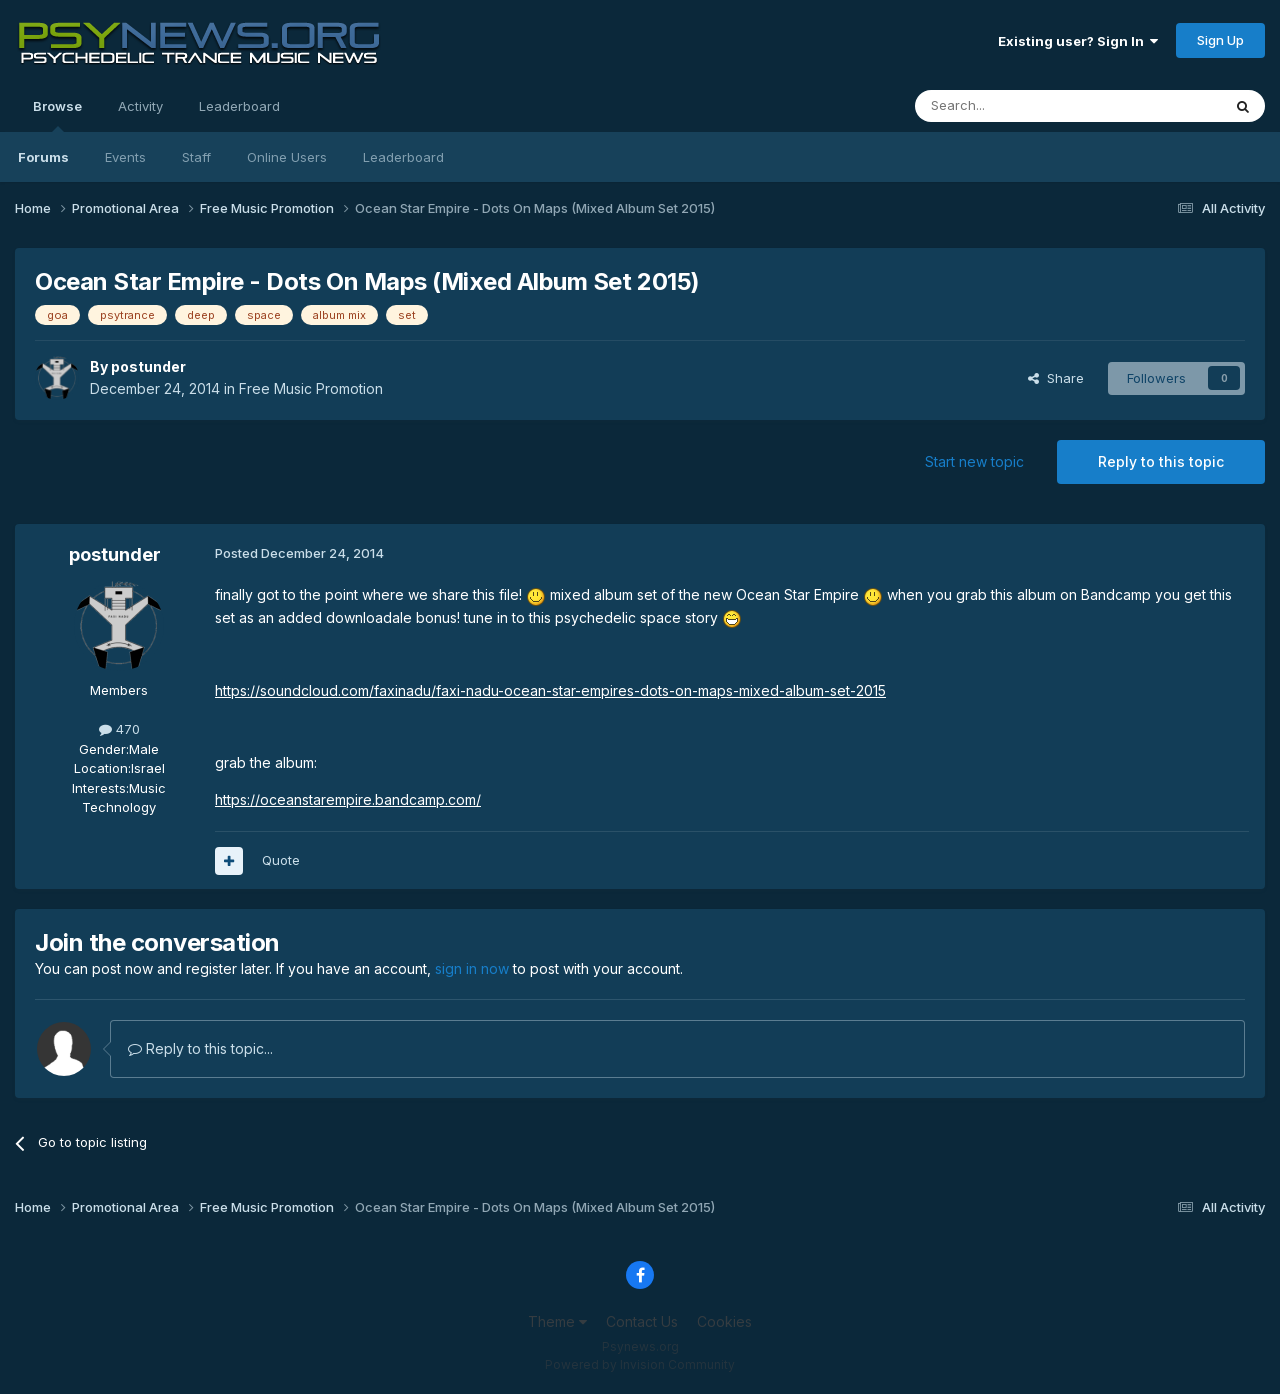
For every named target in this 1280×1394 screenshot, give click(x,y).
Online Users (287, 157)
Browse (57, 115)
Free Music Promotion (311, 388)
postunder (148, 366)
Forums (43, 157)
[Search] (1017, 106)
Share (1056, 378)
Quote (281, 860)
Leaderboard (403, 157)
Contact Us (642, 1321)
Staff (196, 157)
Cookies (724, 1321)
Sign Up (1220, 40)
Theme (557, 1321)
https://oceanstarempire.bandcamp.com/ (348, 799)
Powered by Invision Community (640, 1364)
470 (119, 729)
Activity (140, 106)
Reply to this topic (1161, 461)
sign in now (472, 968)
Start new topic (974, 461)
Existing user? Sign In (1078, 41)
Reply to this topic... (200, 1048)
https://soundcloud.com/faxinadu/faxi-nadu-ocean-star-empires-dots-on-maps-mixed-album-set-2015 (550, 690)
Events (125, 157)
